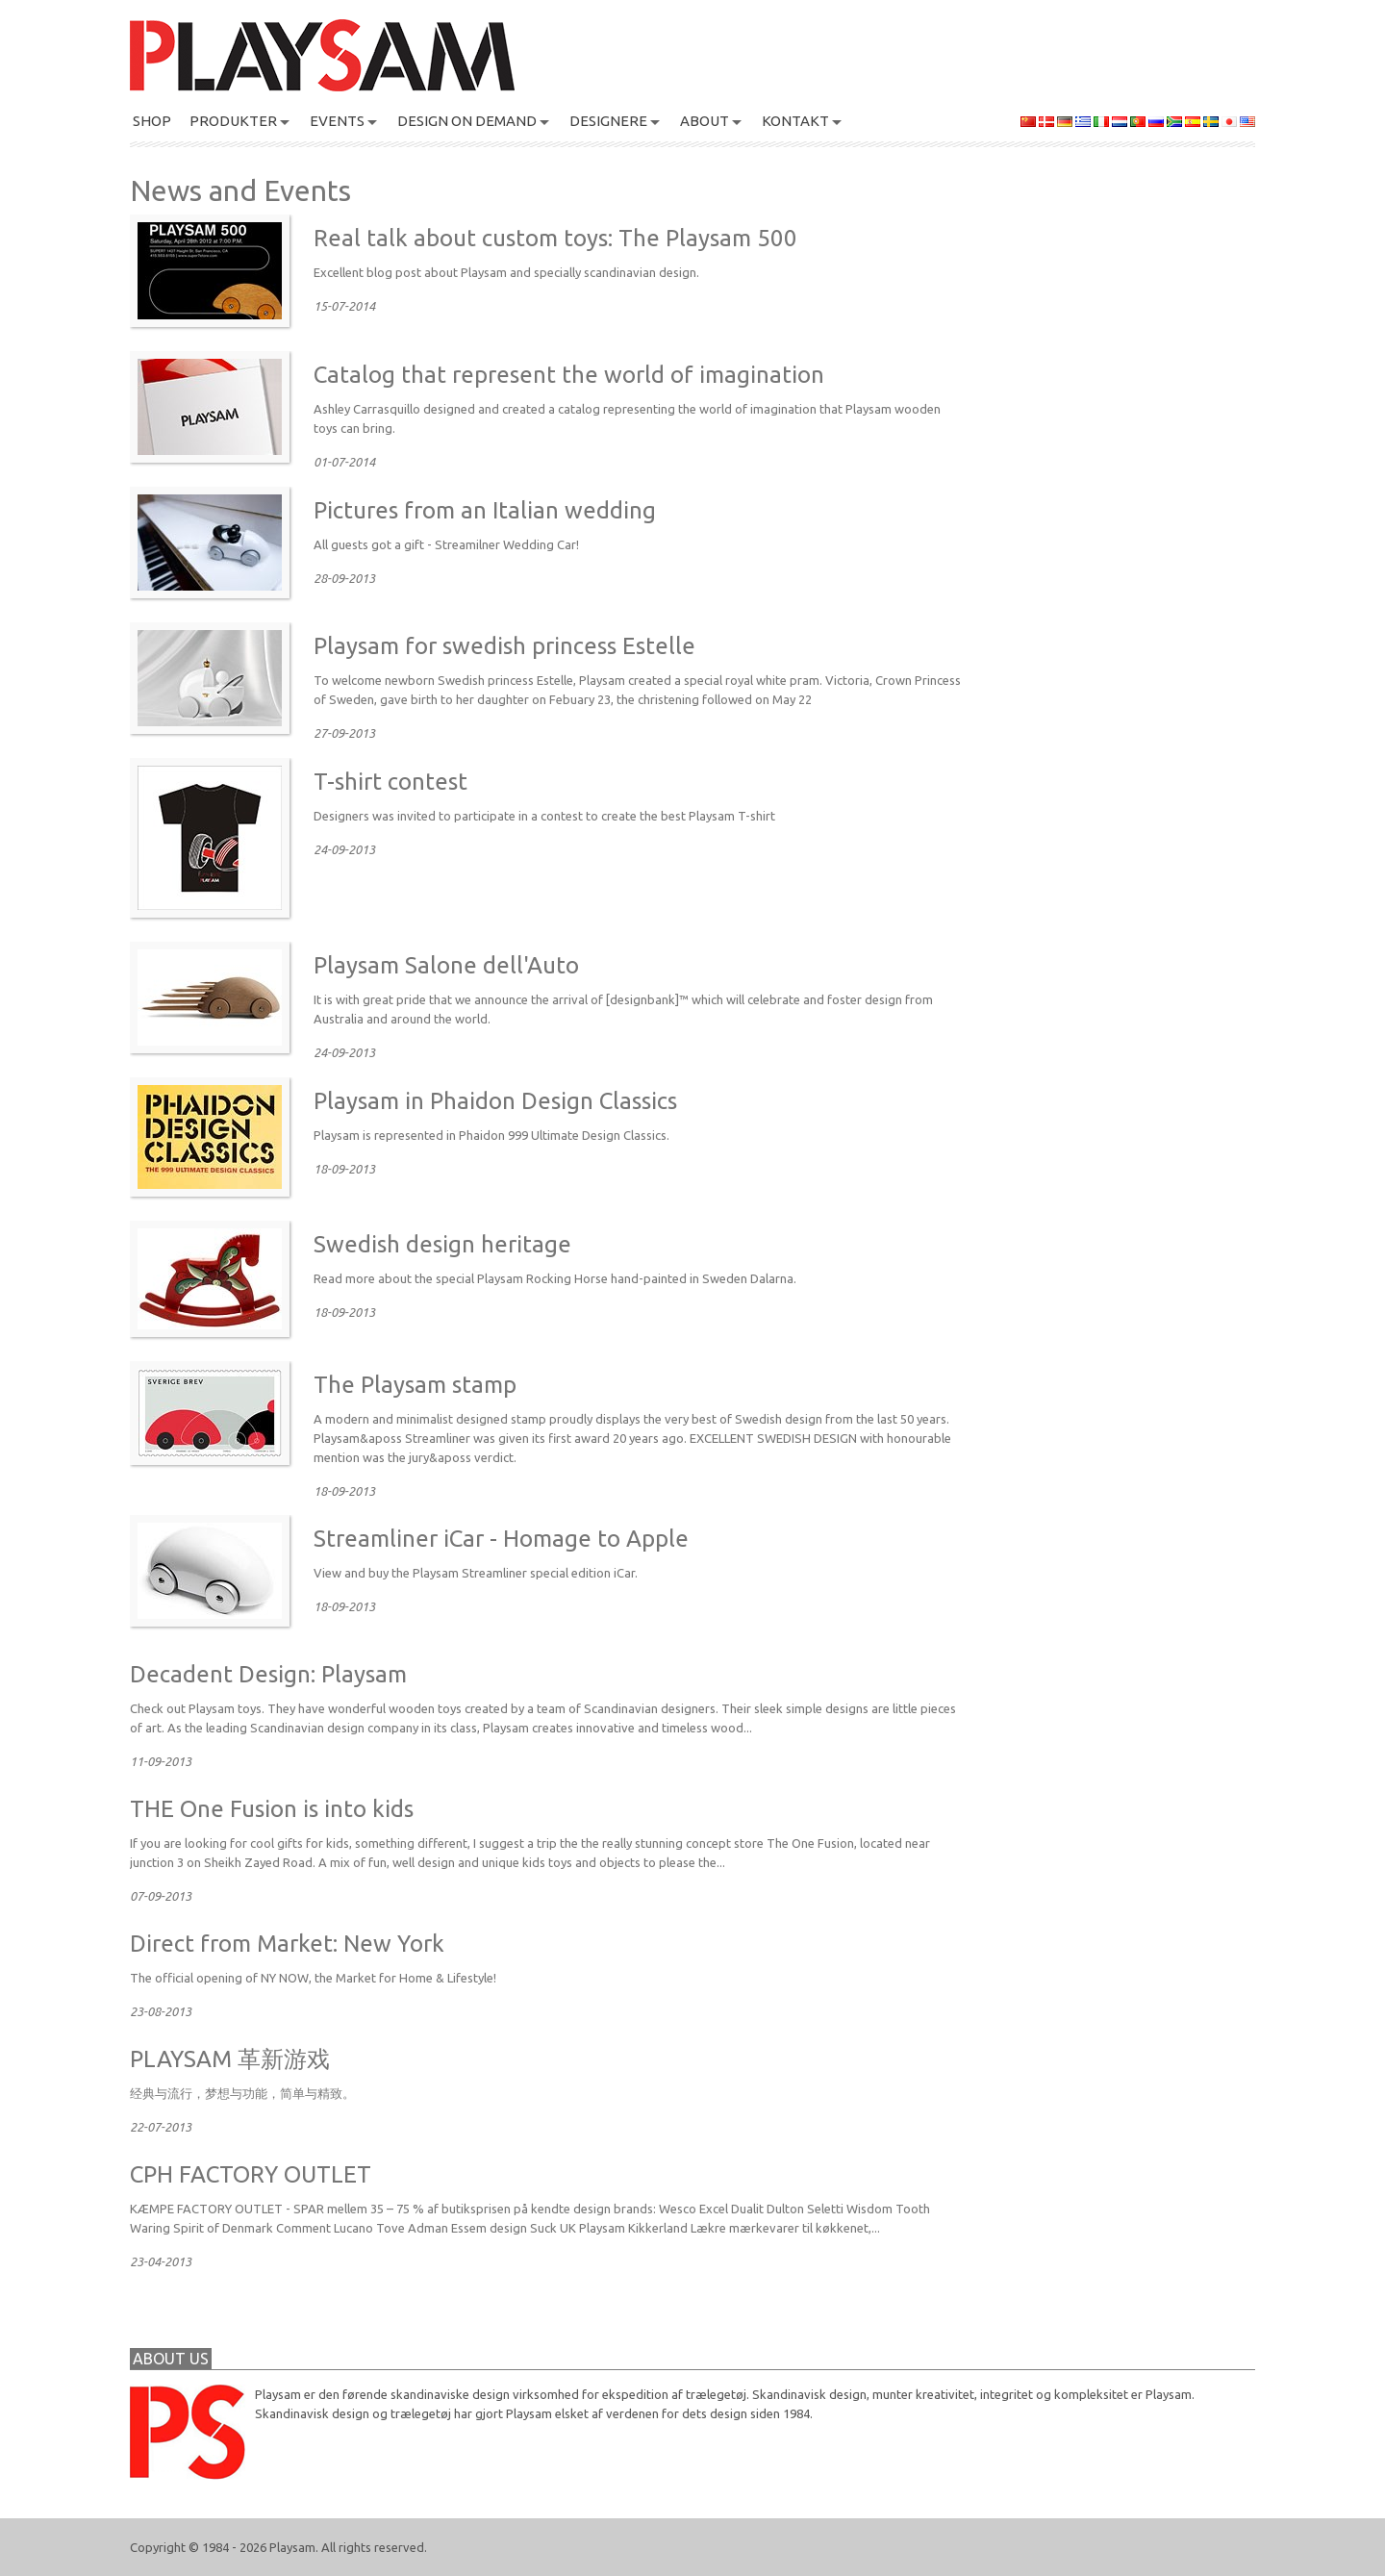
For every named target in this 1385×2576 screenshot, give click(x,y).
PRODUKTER (233, 121)
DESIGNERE (608, 121)
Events (337, 121)
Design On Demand (467, 121)
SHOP (152, 121)
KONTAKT (795, 121)
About (704, 121)
